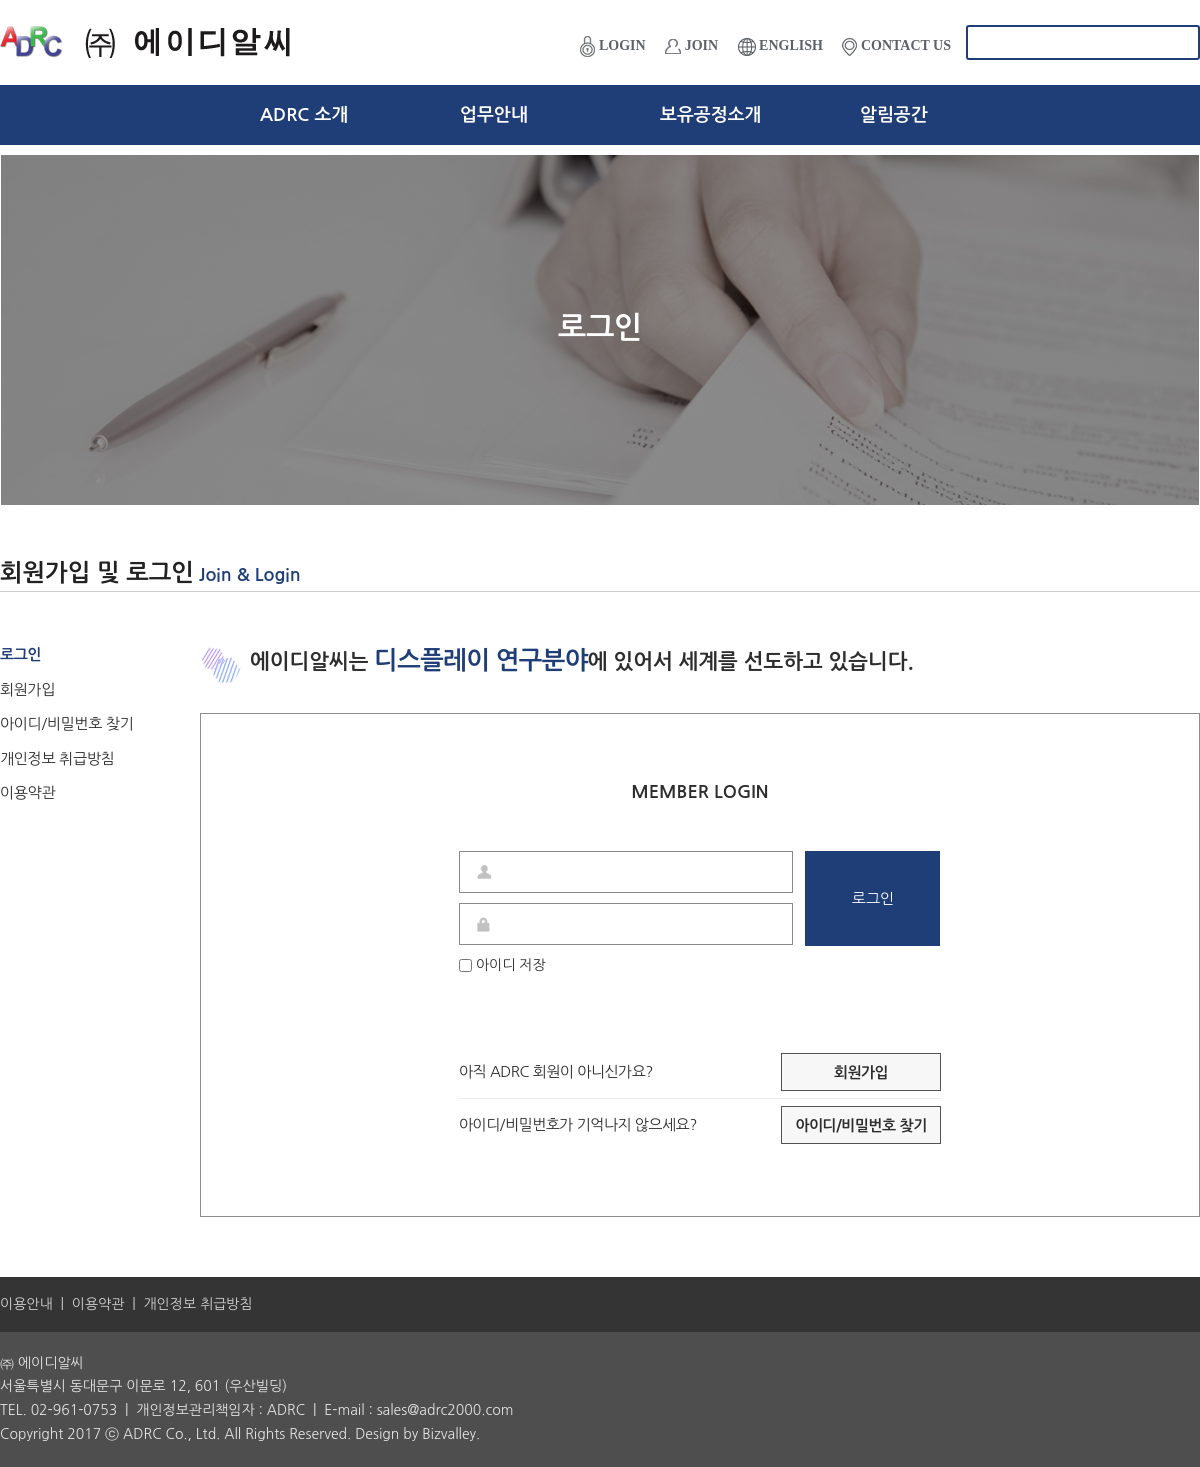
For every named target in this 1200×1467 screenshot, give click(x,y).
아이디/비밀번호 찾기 (66, 723)
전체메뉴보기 (1170, 115)
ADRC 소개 (304, 115)
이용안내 (26, 1304)
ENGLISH (780, 47)
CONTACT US (896, 47)
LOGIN (612, 46)
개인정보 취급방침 (57, 758)
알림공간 (894, 115)
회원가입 (27, 689)
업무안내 (494, 115)
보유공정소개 (711, 115)
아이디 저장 (502, 965)
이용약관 (27, 792)
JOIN (691, 46)
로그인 (20, 654)
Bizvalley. (451, 1434)
